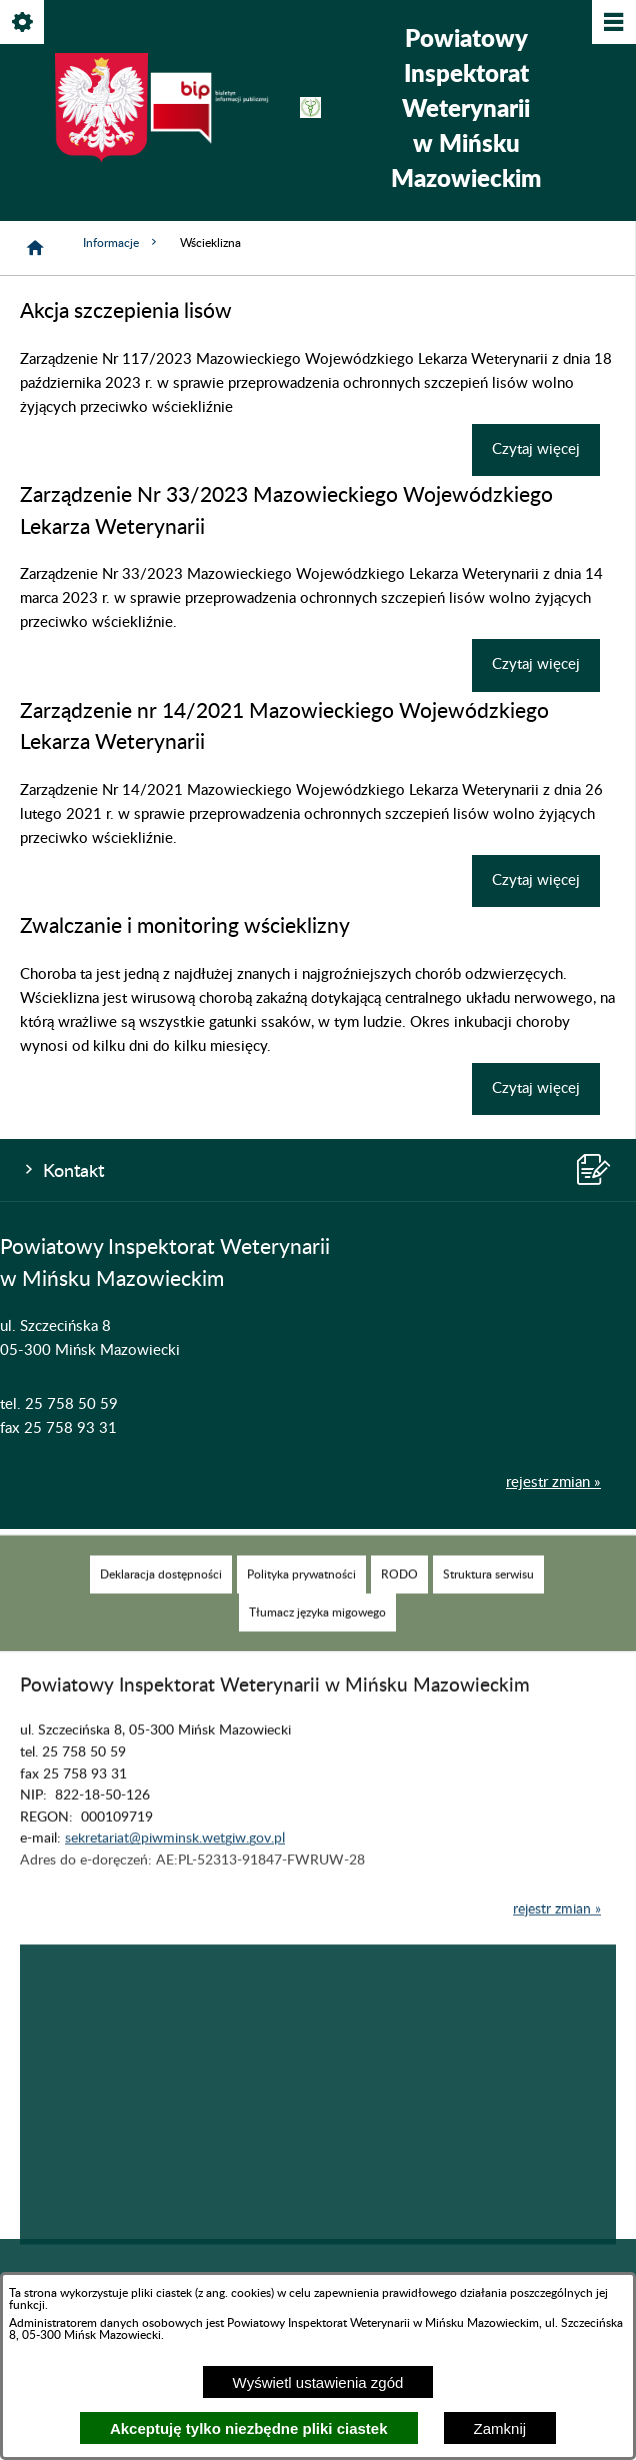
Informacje (121, 242)
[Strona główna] (35, 248)
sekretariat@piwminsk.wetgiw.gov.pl (175, 1868)
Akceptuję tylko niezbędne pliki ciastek (249, 2428)
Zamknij (500, 2428)
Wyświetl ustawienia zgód (318, 2382)
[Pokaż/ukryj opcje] (23, 23)
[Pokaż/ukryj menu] (612, 23)
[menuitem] (161, 1603)
